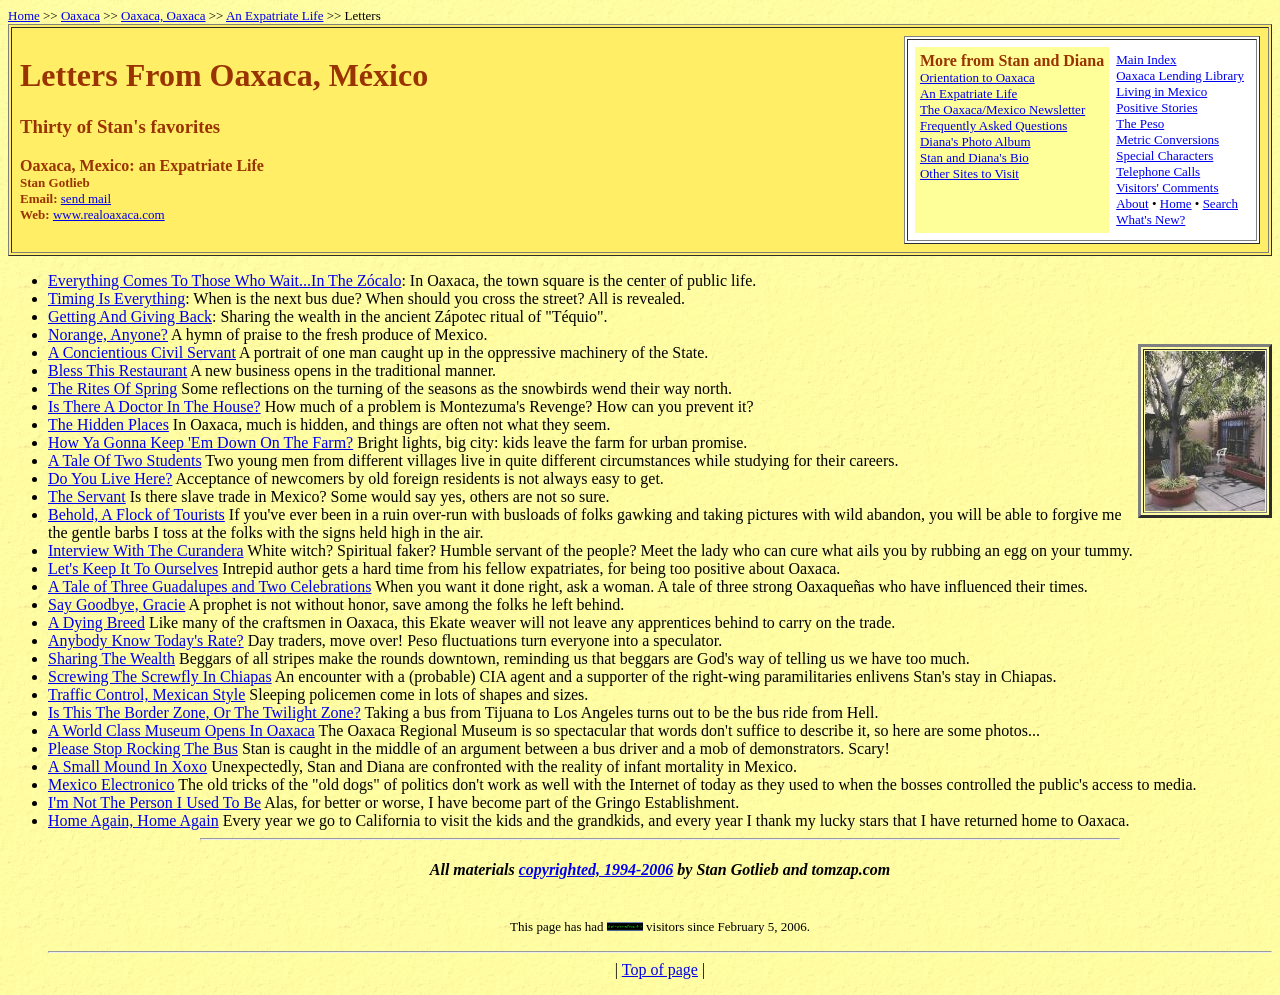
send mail (86, 198)
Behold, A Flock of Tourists (136, 514)
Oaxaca (80, 15)
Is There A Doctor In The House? (154, 406)
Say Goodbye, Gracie (116, 604)
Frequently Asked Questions (993, 125)
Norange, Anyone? (108, 334)
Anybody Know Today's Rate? (146, 640)
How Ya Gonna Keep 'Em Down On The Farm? (200, 442)
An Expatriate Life (274, 15)
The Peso (1140, 123)
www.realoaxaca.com (109, 214)
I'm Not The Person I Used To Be (154, 802)
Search (1220, 203)
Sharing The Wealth (111, 658)
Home (24, 15)
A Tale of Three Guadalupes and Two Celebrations (209, 586)
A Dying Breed (96, 622)
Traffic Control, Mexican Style (146, 694)
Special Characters (1164, 155)
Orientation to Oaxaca (977, 77)
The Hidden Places (108, 424)
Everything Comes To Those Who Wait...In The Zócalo (224, 280)
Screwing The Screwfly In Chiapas (160, 676)
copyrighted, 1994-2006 (596, 869)
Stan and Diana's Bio (974, 157)
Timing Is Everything (116, 298)
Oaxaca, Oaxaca (163, 15)
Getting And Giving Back (130, 316)
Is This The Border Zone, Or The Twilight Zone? (204, 712)
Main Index (1146, 59)
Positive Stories (1156, 107)
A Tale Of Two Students (125, 460)
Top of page (660, 969)
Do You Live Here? (110, 478)
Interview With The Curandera (146, 550)
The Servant (87, 496)
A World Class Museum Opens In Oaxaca (181, 730)
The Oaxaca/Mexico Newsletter (1002, 109)
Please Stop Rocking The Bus (143, 748)
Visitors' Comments (1167, 187)
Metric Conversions (1167, 139)
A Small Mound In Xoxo (127, 766)
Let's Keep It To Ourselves (133, 568)
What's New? (1150, 219)
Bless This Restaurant (117, 370)
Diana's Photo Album (975, 141)
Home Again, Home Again (133, 820)
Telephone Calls (1158, 171)
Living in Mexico (1161, 91)
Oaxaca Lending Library (1180, 75)
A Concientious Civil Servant (142, 352)
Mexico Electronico (111, 784)
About (1132, 203)
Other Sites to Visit (969, 173)
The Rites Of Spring (112, 388)
